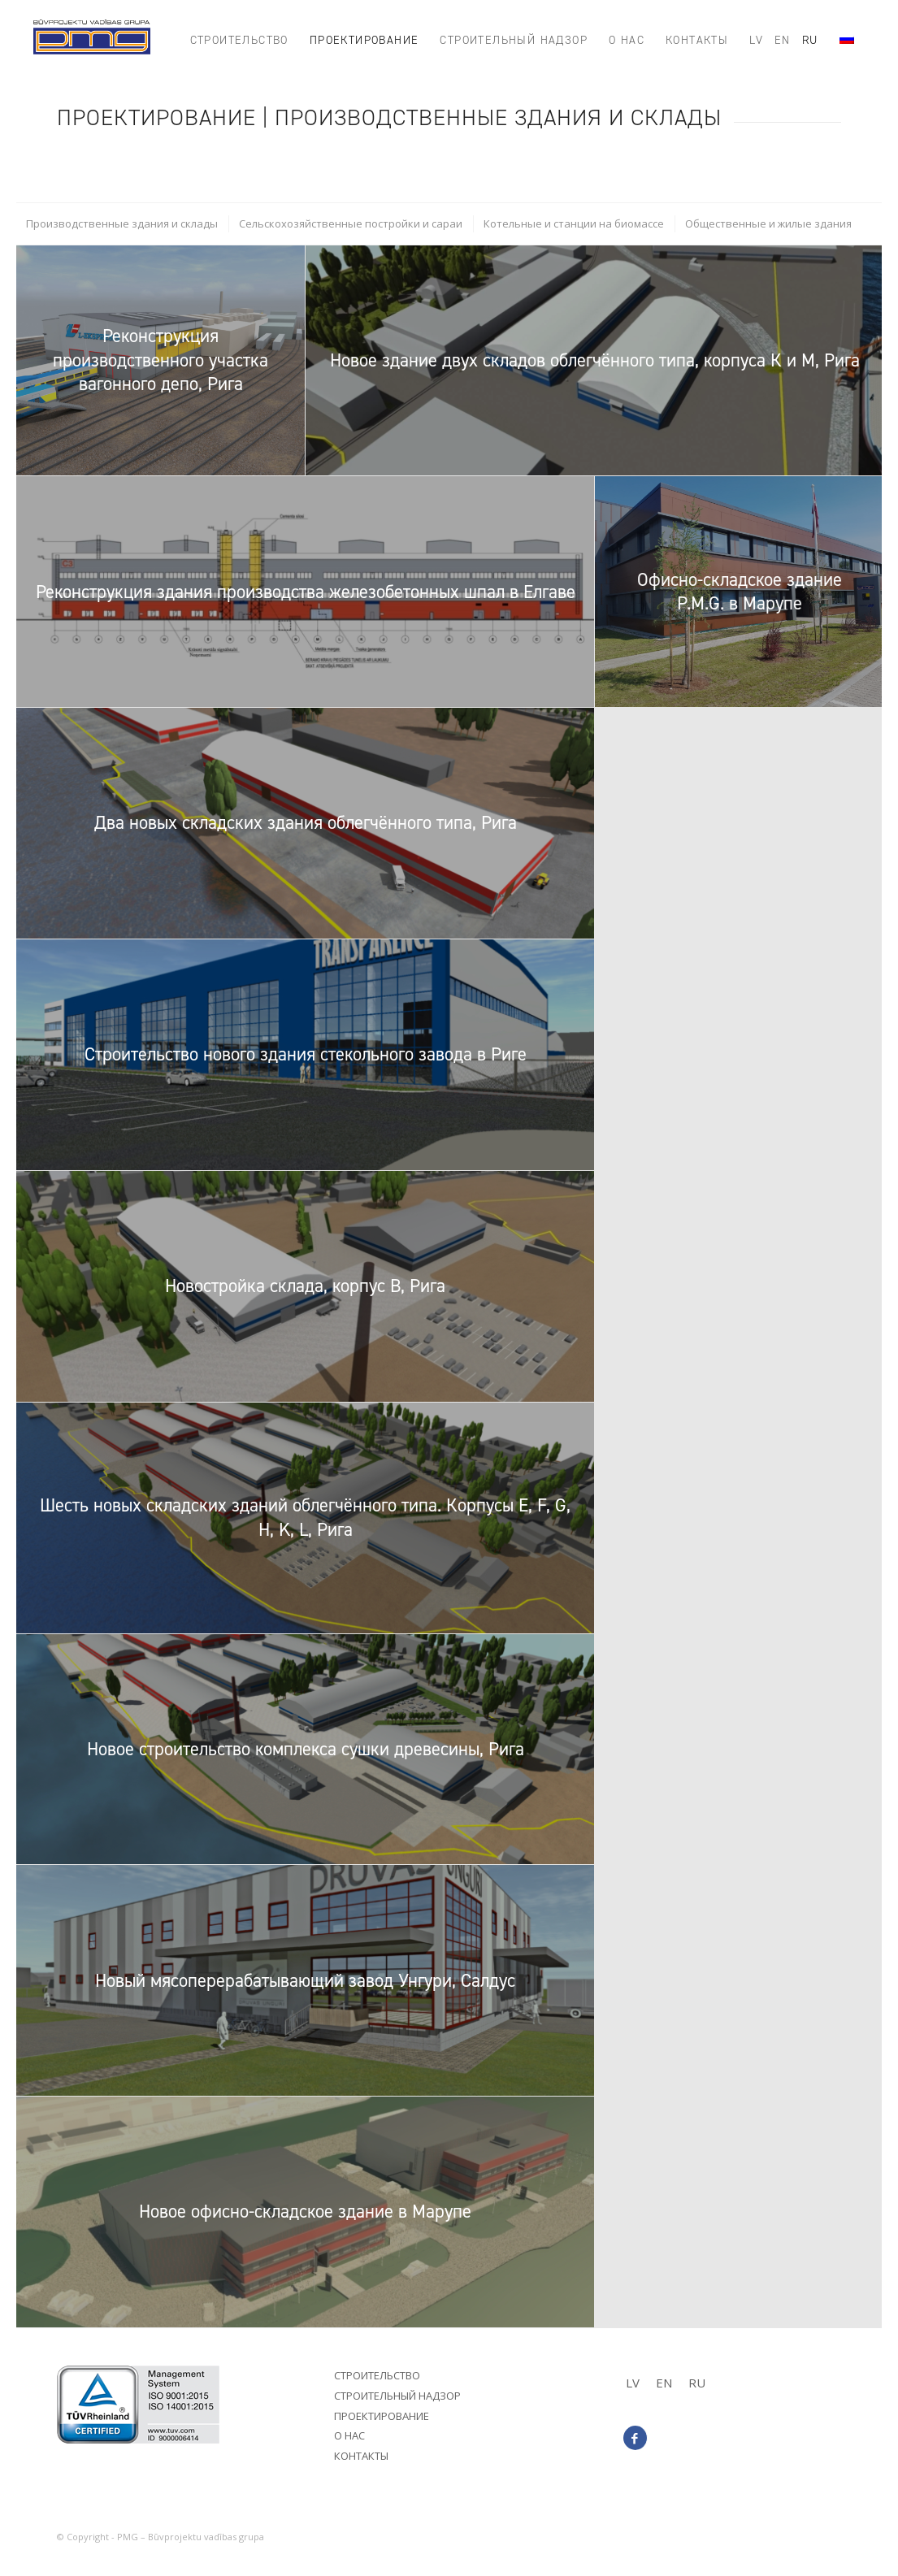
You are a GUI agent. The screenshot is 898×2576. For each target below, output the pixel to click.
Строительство (377, 2375)
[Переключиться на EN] (664, 2383)
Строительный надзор (397, 2395)
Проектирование (381, 2416)
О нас (349, 2435)
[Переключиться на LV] (633, 2383)
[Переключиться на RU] (697, 2383)
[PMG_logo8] (91, 40)
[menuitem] (239, 40)
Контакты (361, 2455)
